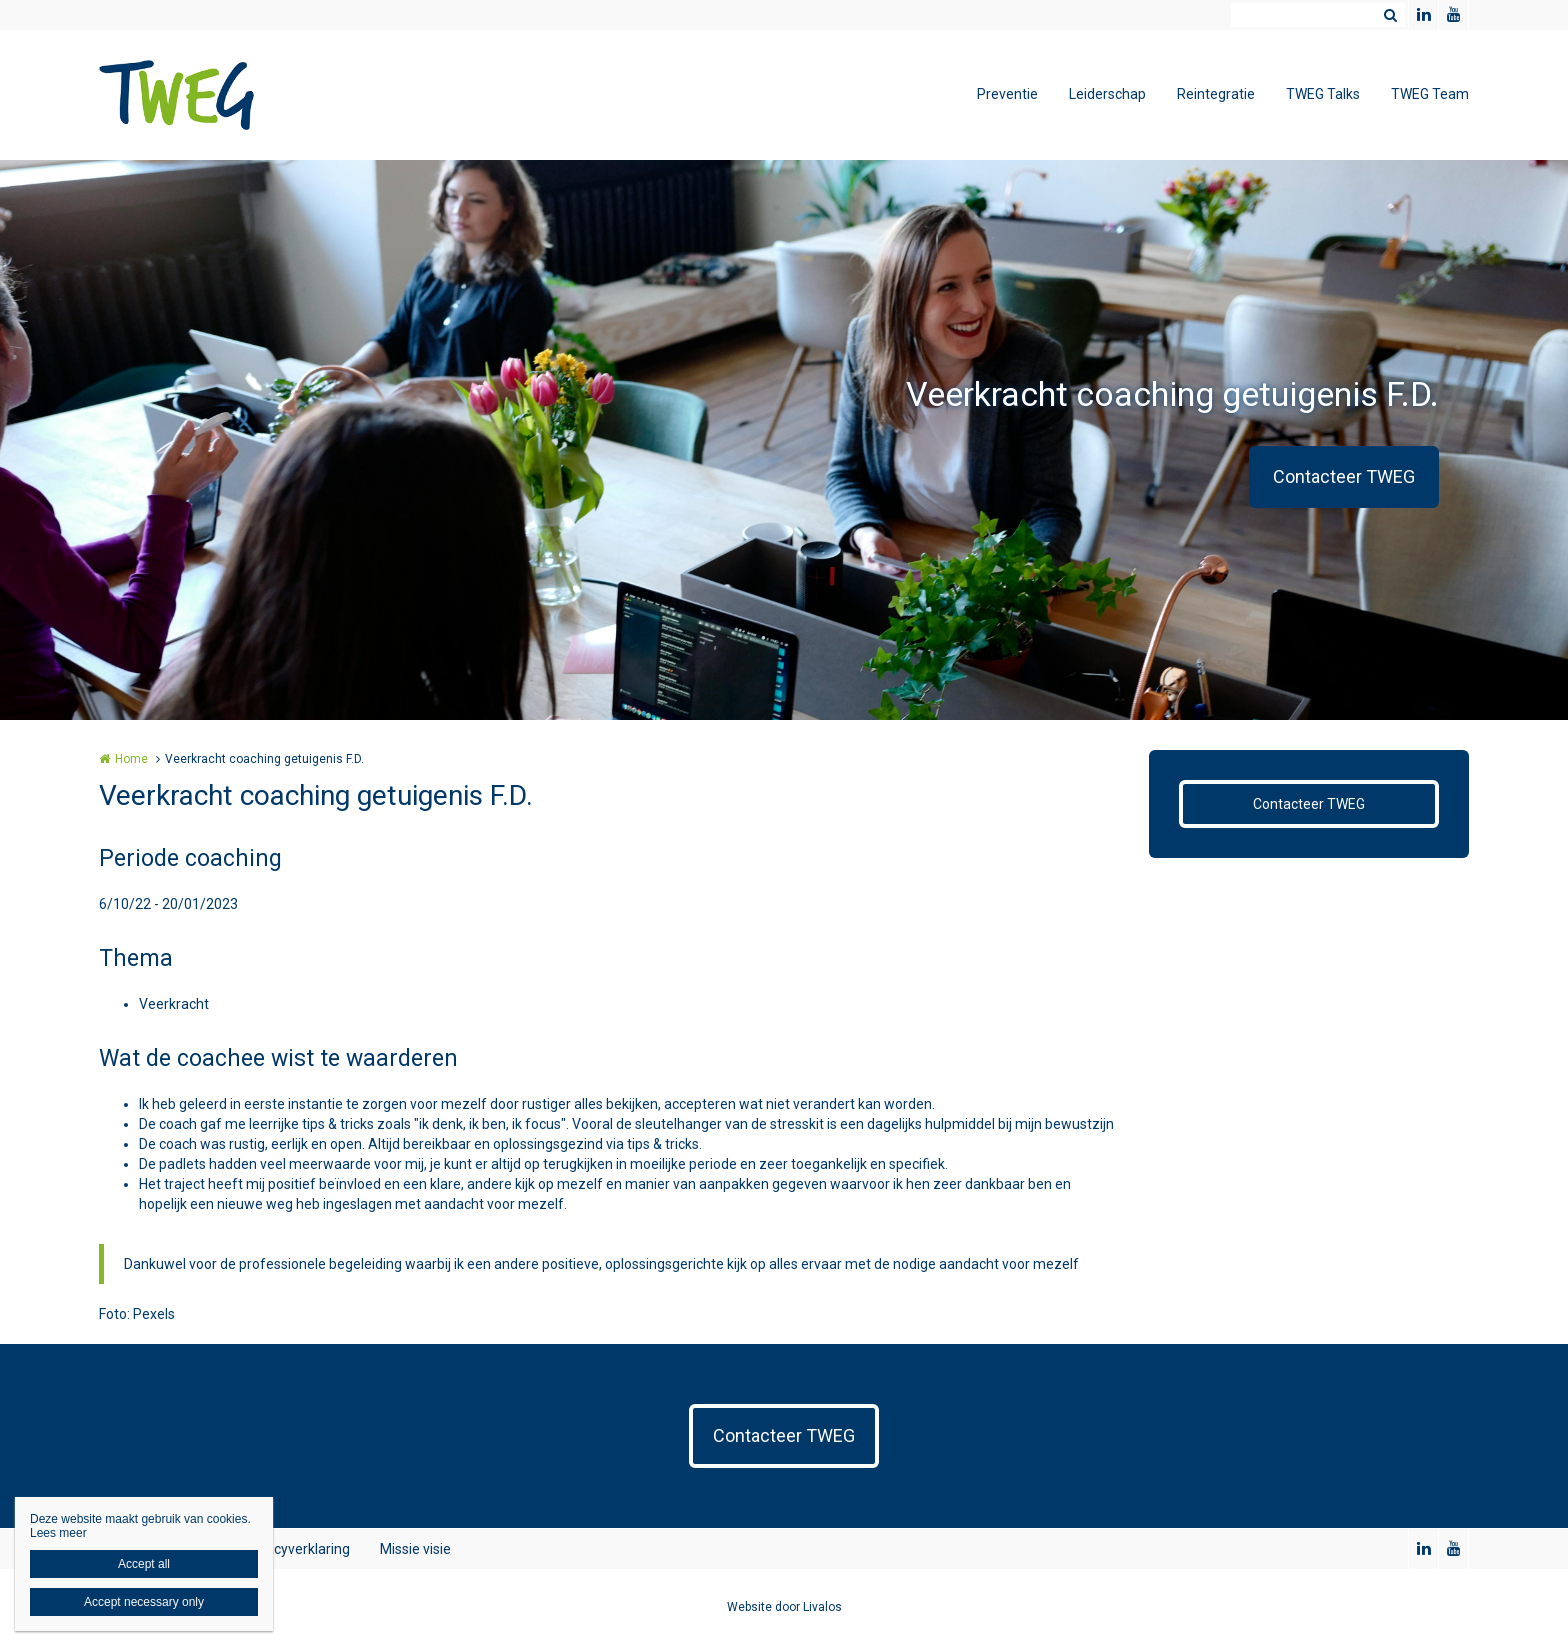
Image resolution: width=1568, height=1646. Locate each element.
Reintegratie (1216, 94)
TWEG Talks (1323, 94)
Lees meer (58, 1533)
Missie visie (415, 1549)
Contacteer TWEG (1344, 476)
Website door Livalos (784, 1607)
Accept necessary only (144, 1602)
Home (131, 759)
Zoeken (1390, 15)
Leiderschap (1107, 94)
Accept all (144, 1564)
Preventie (1007, 94)
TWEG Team (1430, 94)
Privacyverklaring (296, 1549)
